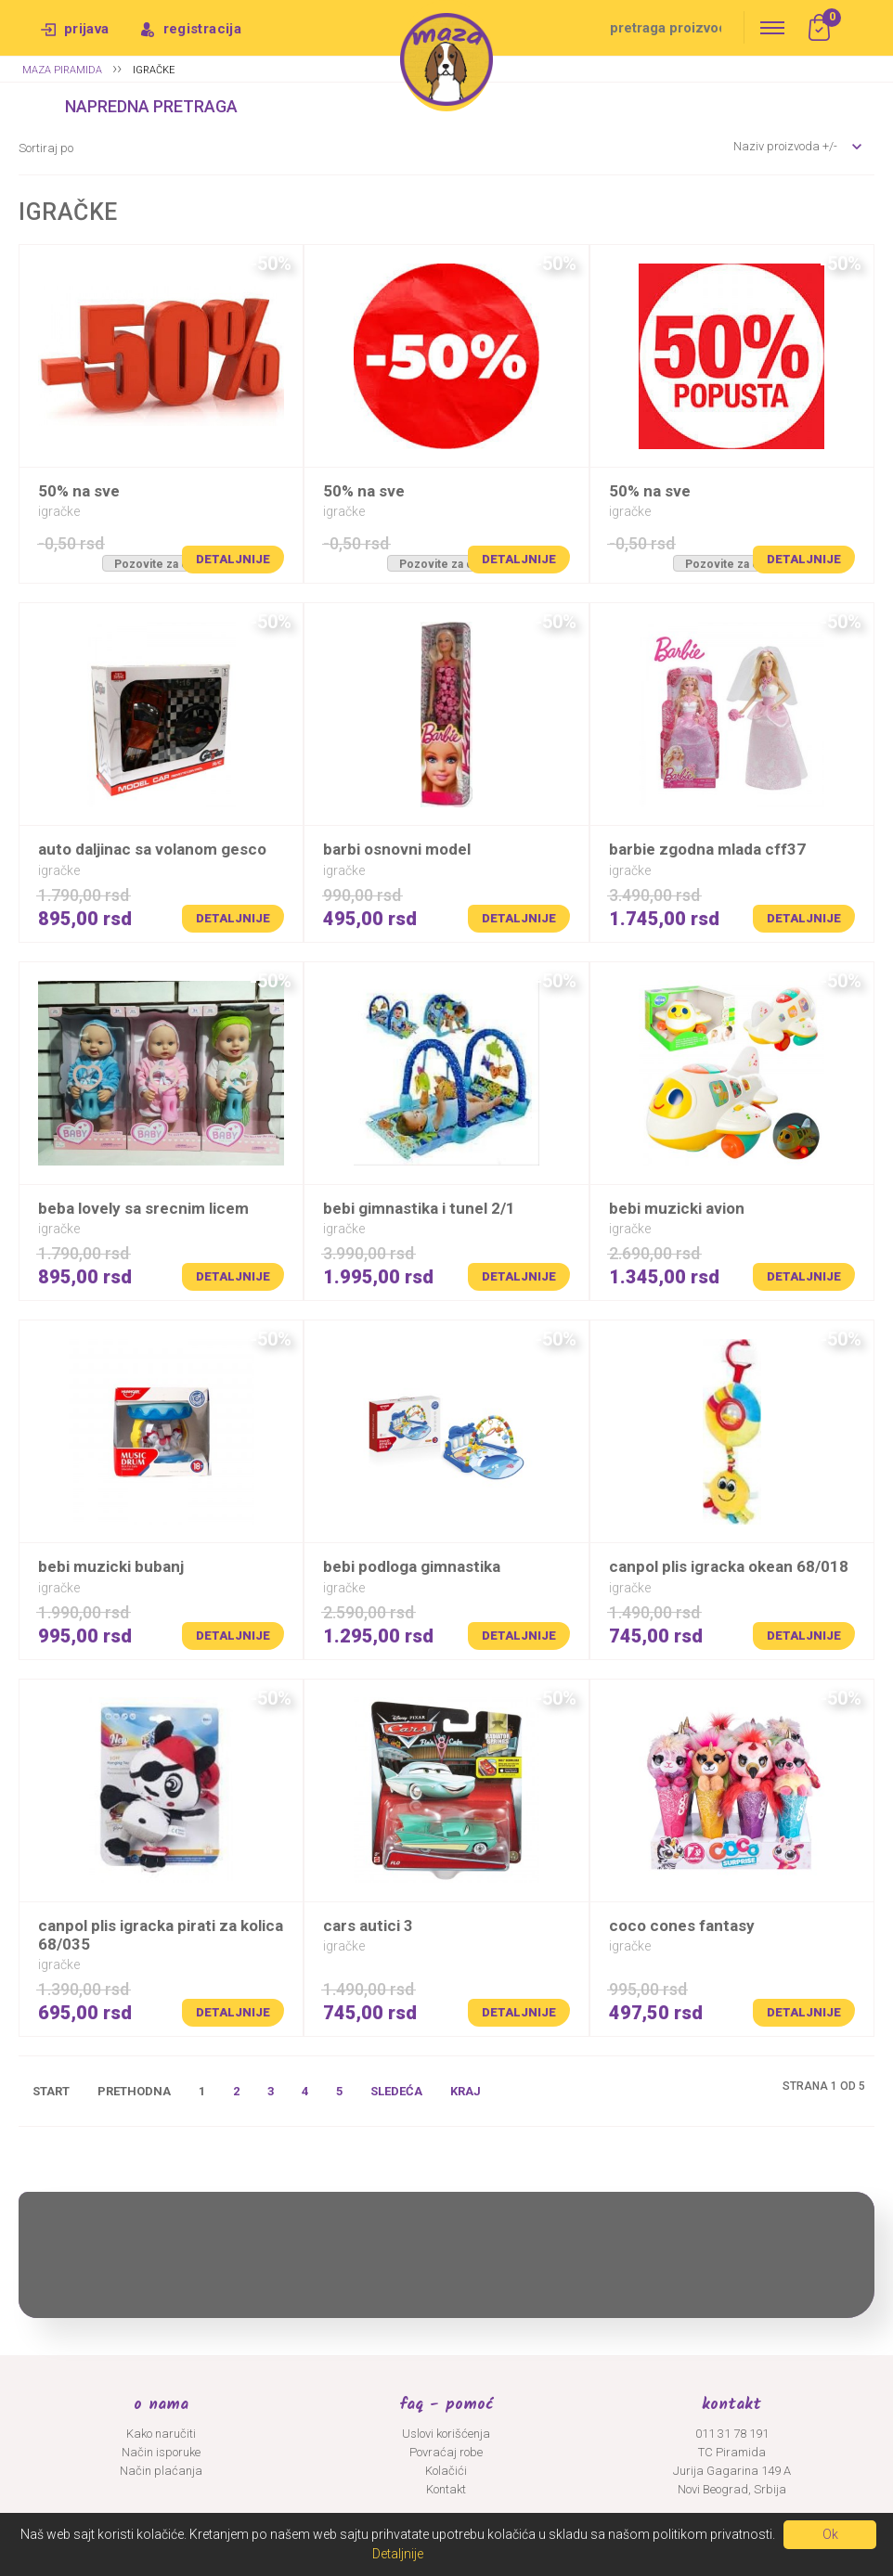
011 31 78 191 (732, 2434)
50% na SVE (79, 491)
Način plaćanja (161, 2471)
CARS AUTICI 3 (368, 1925)
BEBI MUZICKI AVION (676, 1208)
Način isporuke (161, 2452)
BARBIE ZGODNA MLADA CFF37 (707, 849)
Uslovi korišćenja (446, 2434)
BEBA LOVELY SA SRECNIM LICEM (143, 1208)
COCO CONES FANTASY (682, 1925)
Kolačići (446, 2471)
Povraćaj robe (446, 2452)
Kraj (465, 2091)
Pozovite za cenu (161, 564)
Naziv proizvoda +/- (785, 146)
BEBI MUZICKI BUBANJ (111, 1566)
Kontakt (446, 2489)
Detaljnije (233, 559)
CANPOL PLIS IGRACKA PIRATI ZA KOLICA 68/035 (160, 1934)
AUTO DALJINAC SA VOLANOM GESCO (152, 849)
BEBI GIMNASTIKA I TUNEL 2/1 (419, 1208)
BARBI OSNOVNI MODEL (397, 849)
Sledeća (396, 2091)
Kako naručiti (161, 2434)
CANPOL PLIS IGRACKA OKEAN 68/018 (728, 1566)
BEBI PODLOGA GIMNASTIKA (411, 1566)
